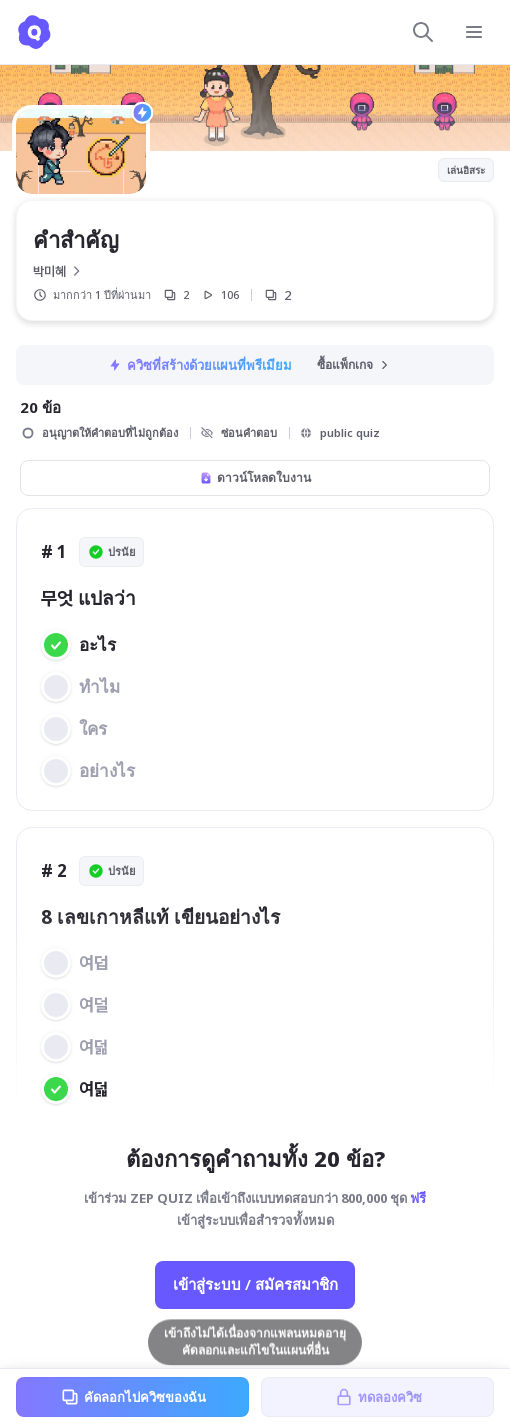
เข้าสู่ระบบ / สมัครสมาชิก (255, 1284)
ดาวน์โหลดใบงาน (255, 477)
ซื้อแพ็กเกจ (354, 364)
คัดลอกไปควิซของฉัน (133, 1397)
